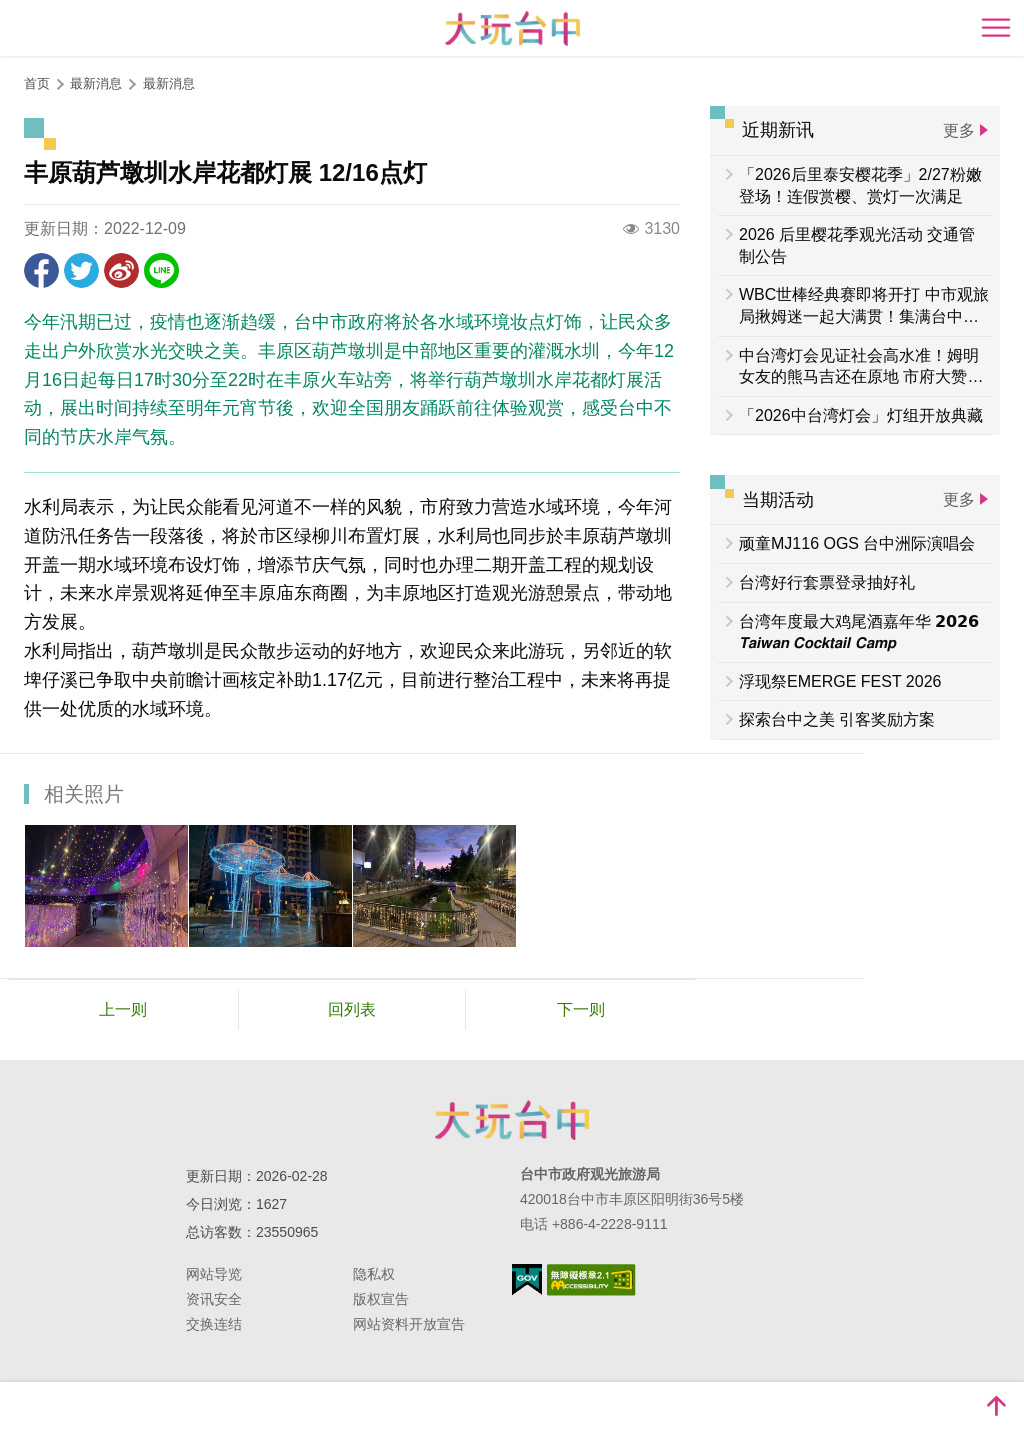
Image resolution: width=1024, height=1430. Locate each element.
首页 (37, 83)
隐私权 (374, 1274)
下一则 (581, 1009)
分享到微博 (121, 270)
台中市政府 (512, 1120)
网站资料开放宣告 (409, 1324)
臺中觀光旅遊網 (512, 28)
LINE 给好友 (161, 270)
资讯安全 (214, 1299)
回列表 (352, 1009)
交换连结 (214, 1324)
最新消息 (169, 83)
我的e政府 (527, 1279)
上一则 (123, 1009)
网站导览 (214, 1274)
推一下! (81, 270)
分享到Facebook (41, 270)
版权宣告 (381, 1299)
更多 (959, 130)
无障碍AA (591, 1280)
